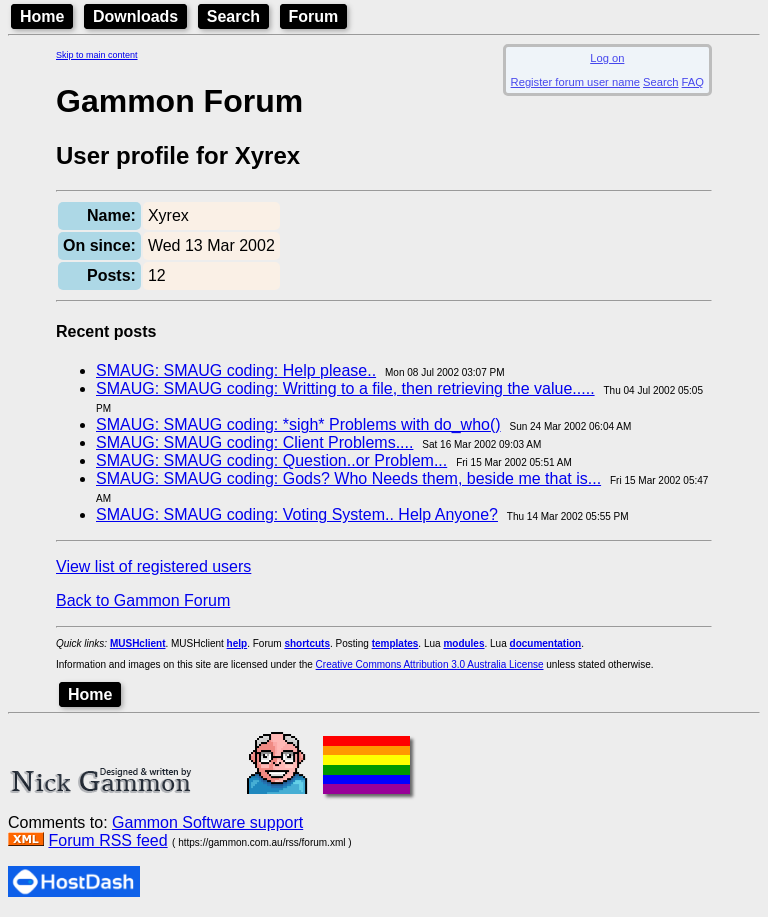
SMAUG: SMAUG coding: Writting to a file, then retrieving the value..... (345, 388)
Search (233, 16)
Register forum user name (575, 82)
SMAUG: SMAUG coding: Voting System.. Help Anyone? (297, 514)
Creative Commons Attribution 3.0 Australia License (430, 664)
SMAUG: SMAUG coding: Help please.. (236, 370)
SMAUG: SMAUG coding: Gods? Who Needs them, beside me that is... (348, 478)
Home (42, 16)
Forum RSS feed (107, 840)
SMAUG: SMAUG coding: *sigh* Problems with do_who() (298, 424)
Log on (607, 58)
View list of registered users (153, 566)
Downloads (135, 16)
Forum (314, 16)
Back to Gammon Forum (143, 600)
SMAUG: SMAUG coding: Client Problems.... (254, 442)
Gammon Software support (207, 822)
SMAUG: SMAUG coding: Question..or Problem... (271, 460)
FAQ (693, 82)
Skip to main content (97, 55)
